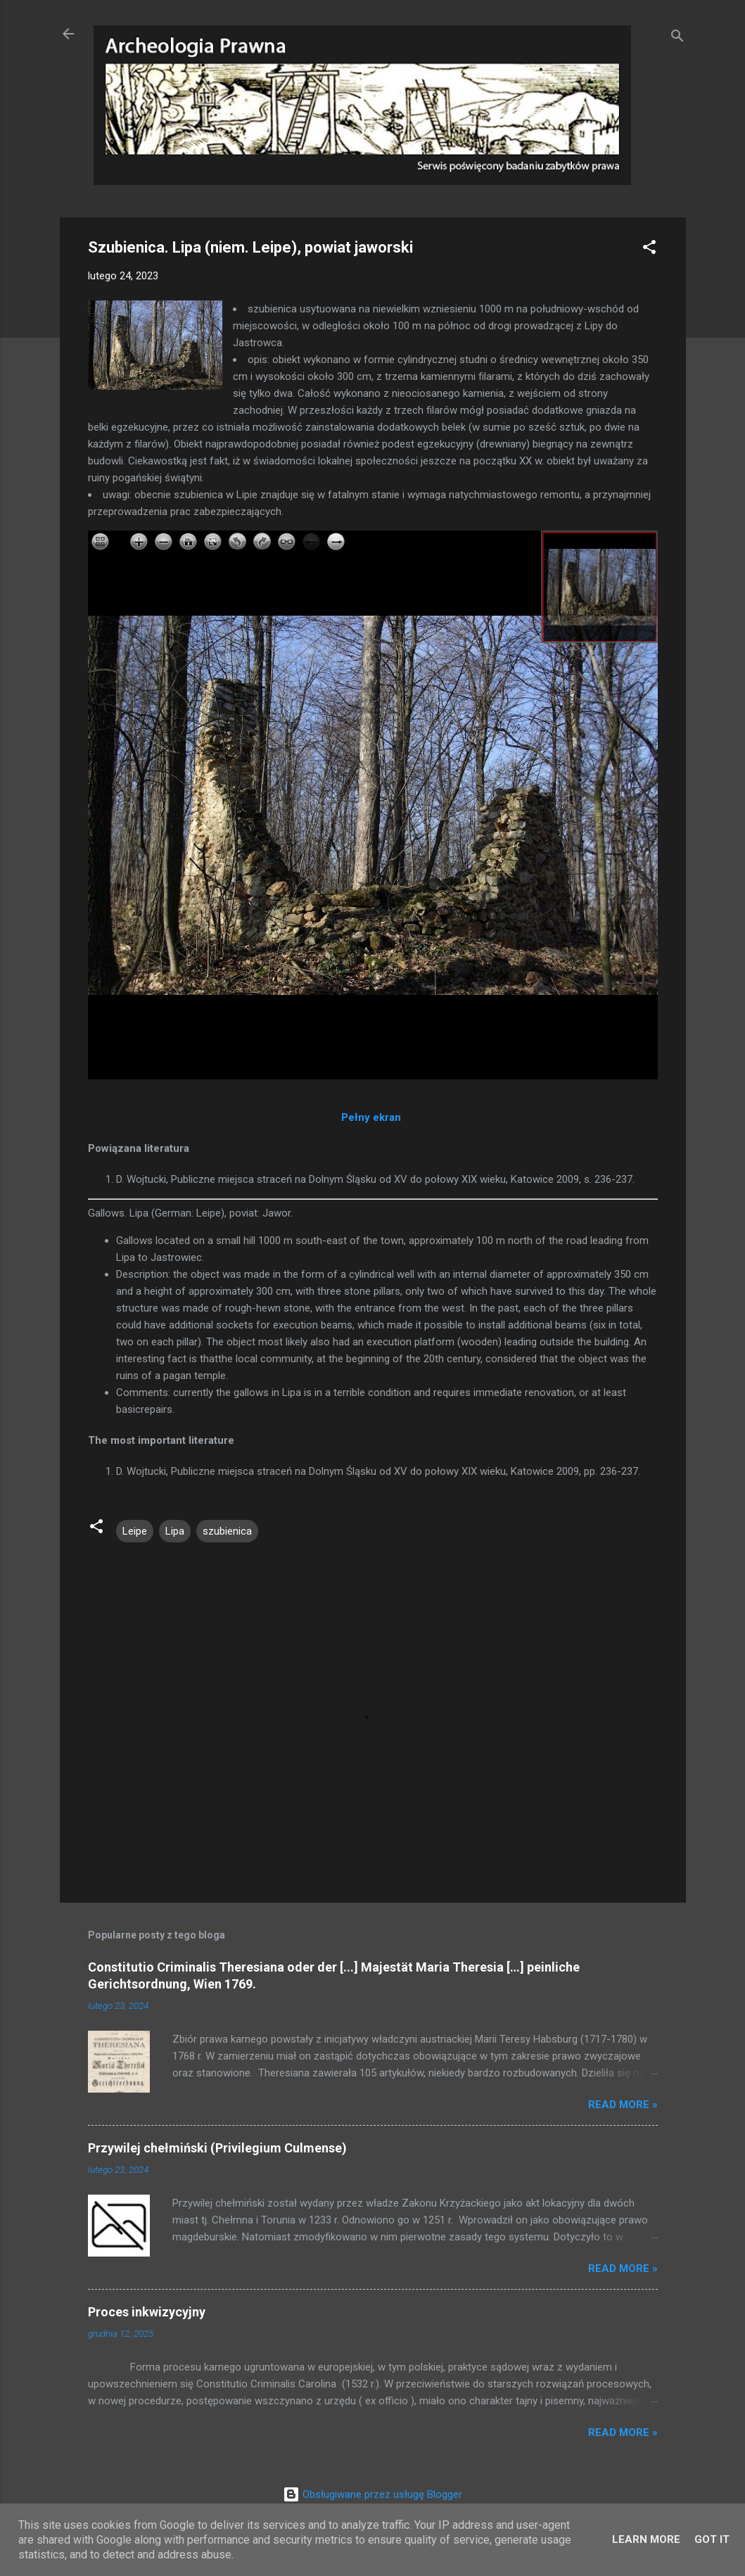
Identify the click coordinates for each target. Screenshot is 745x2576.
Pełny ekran (371, 1117)
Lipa (174, 1531)
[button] (649, 249)
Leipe (134, 1531)
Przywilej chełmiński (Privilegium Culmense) (217, 2147)
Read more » (623, 2104)
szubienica (227, 1531)
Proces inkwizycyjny (146, 2311)
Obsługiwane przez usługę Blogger (372, 2494)
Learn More (646, 2539)
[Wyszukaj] (677, 38)
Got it (712, 2539)
